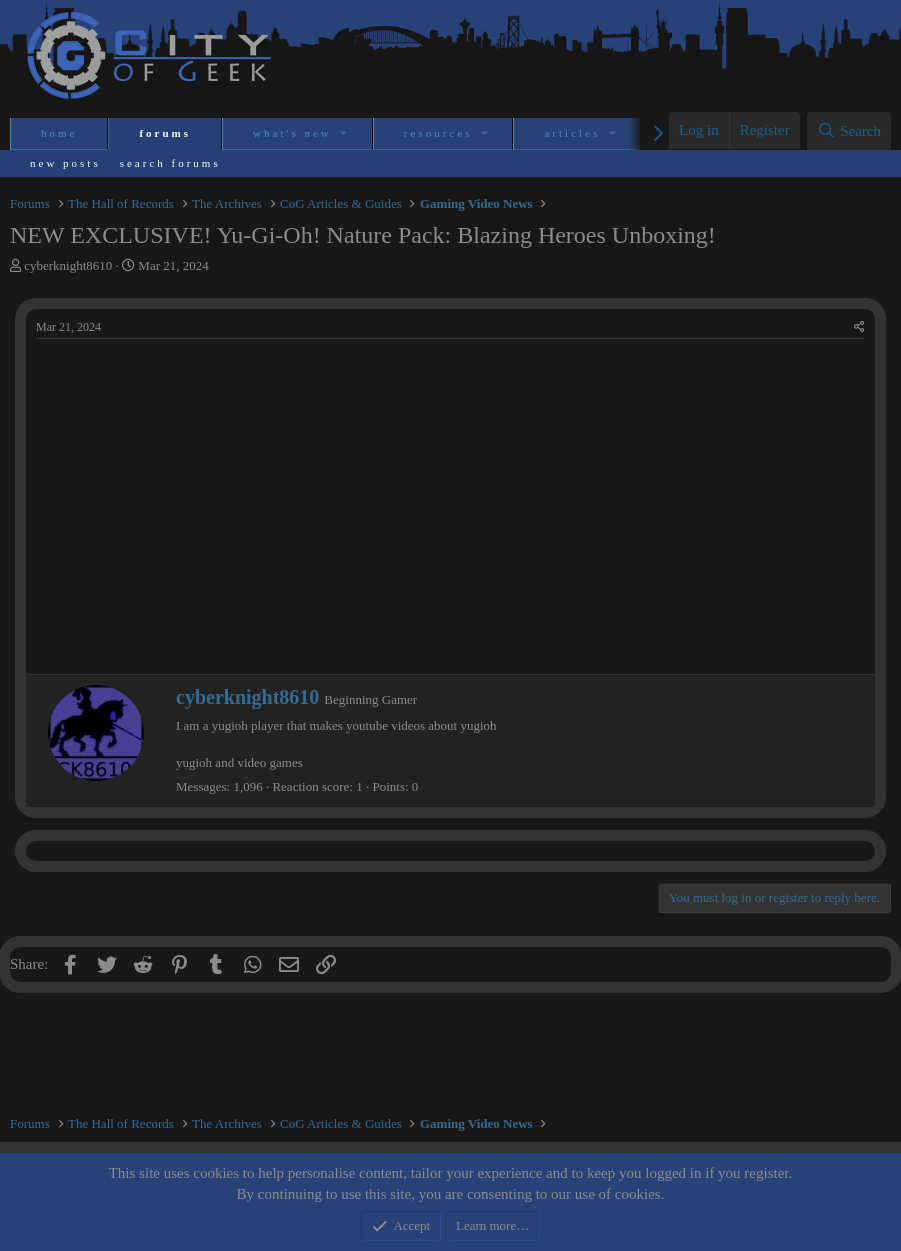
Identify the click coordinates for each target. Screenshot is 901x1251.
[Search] (849, 131)
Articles (572, 133)
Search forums (170, 163)
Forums (165, 133)
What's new (292, 133)
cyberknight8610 (68, 265)
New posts (65, 163)
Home (59, 133)
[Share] (859, 327)
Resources (438, 133)
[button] (345, 133)
